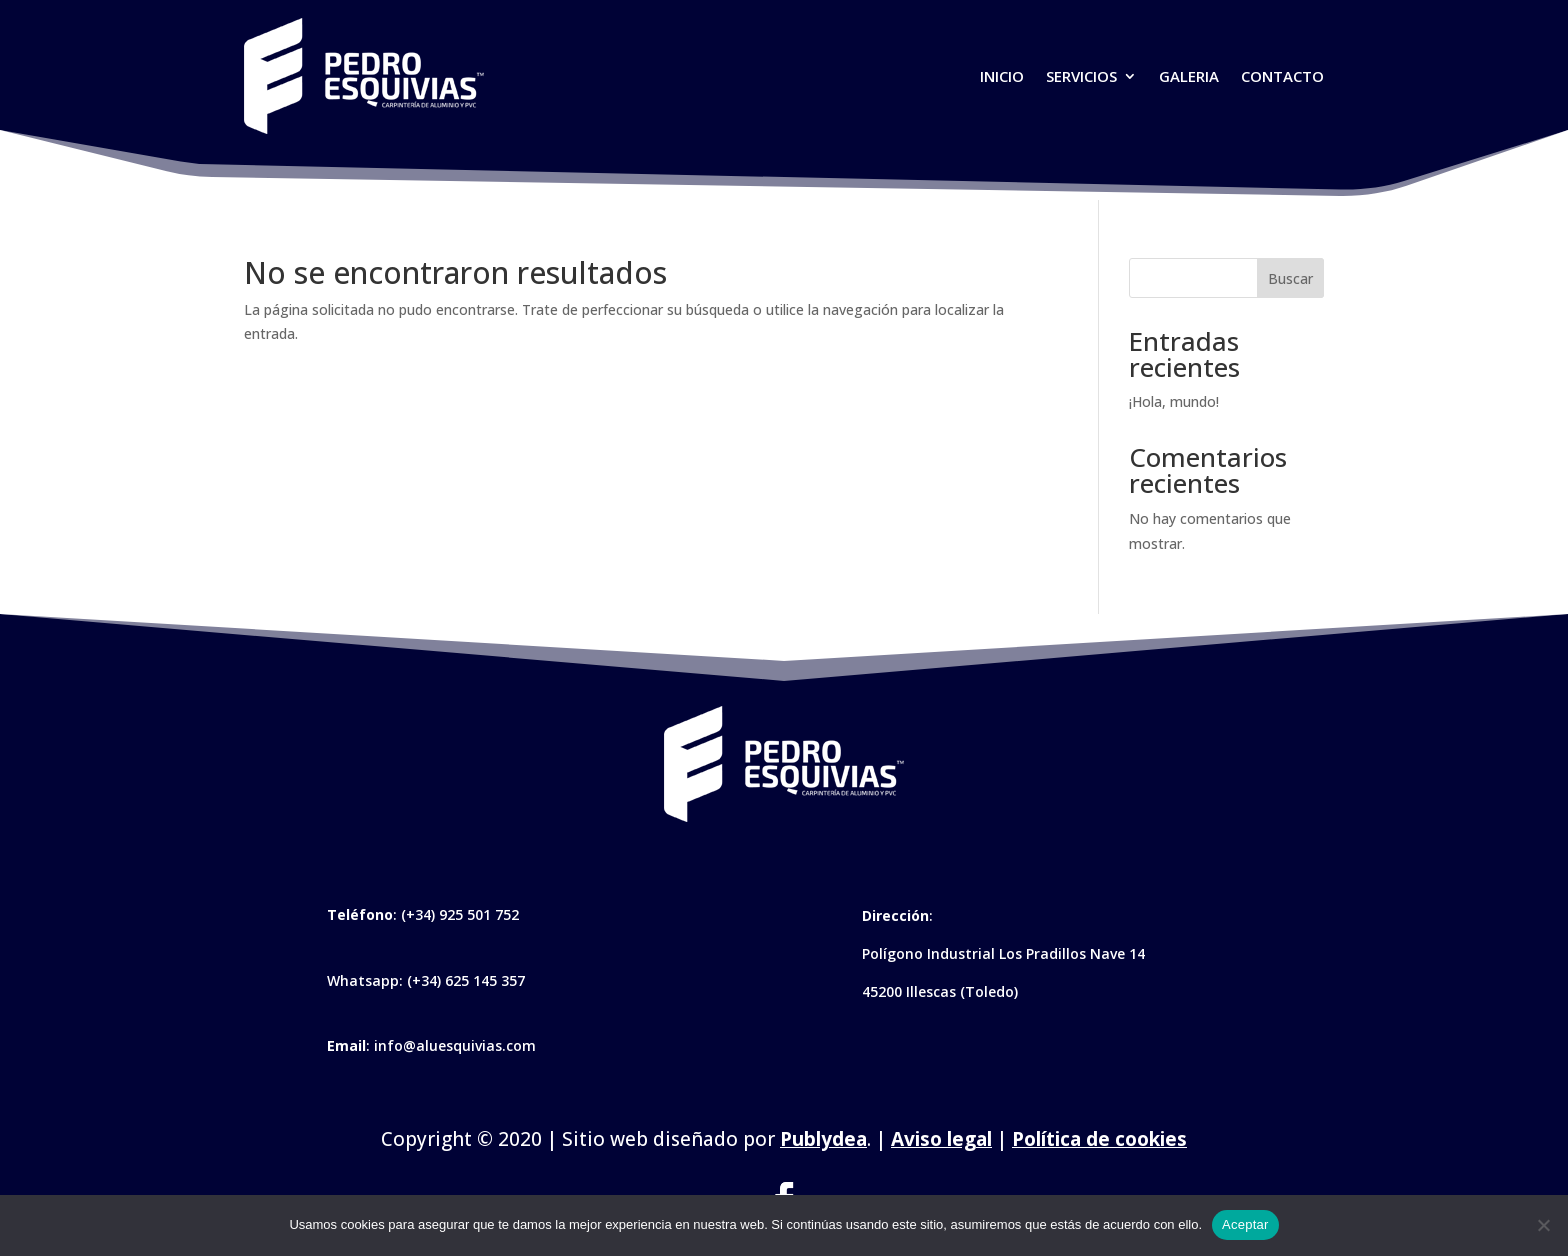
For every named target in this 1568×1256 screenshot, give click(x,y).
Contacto (1282, 76)
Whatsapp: (367, 980)
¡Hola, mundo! (1174, 401)
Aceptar (1245, 1224)
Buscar (1290, 278)
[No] (1543, 1225)
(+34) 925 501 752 (460, 914)
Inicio (1002, 76)
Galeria (1189, 76)
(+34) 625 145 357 (466, 980)
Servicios (1081, 76)
